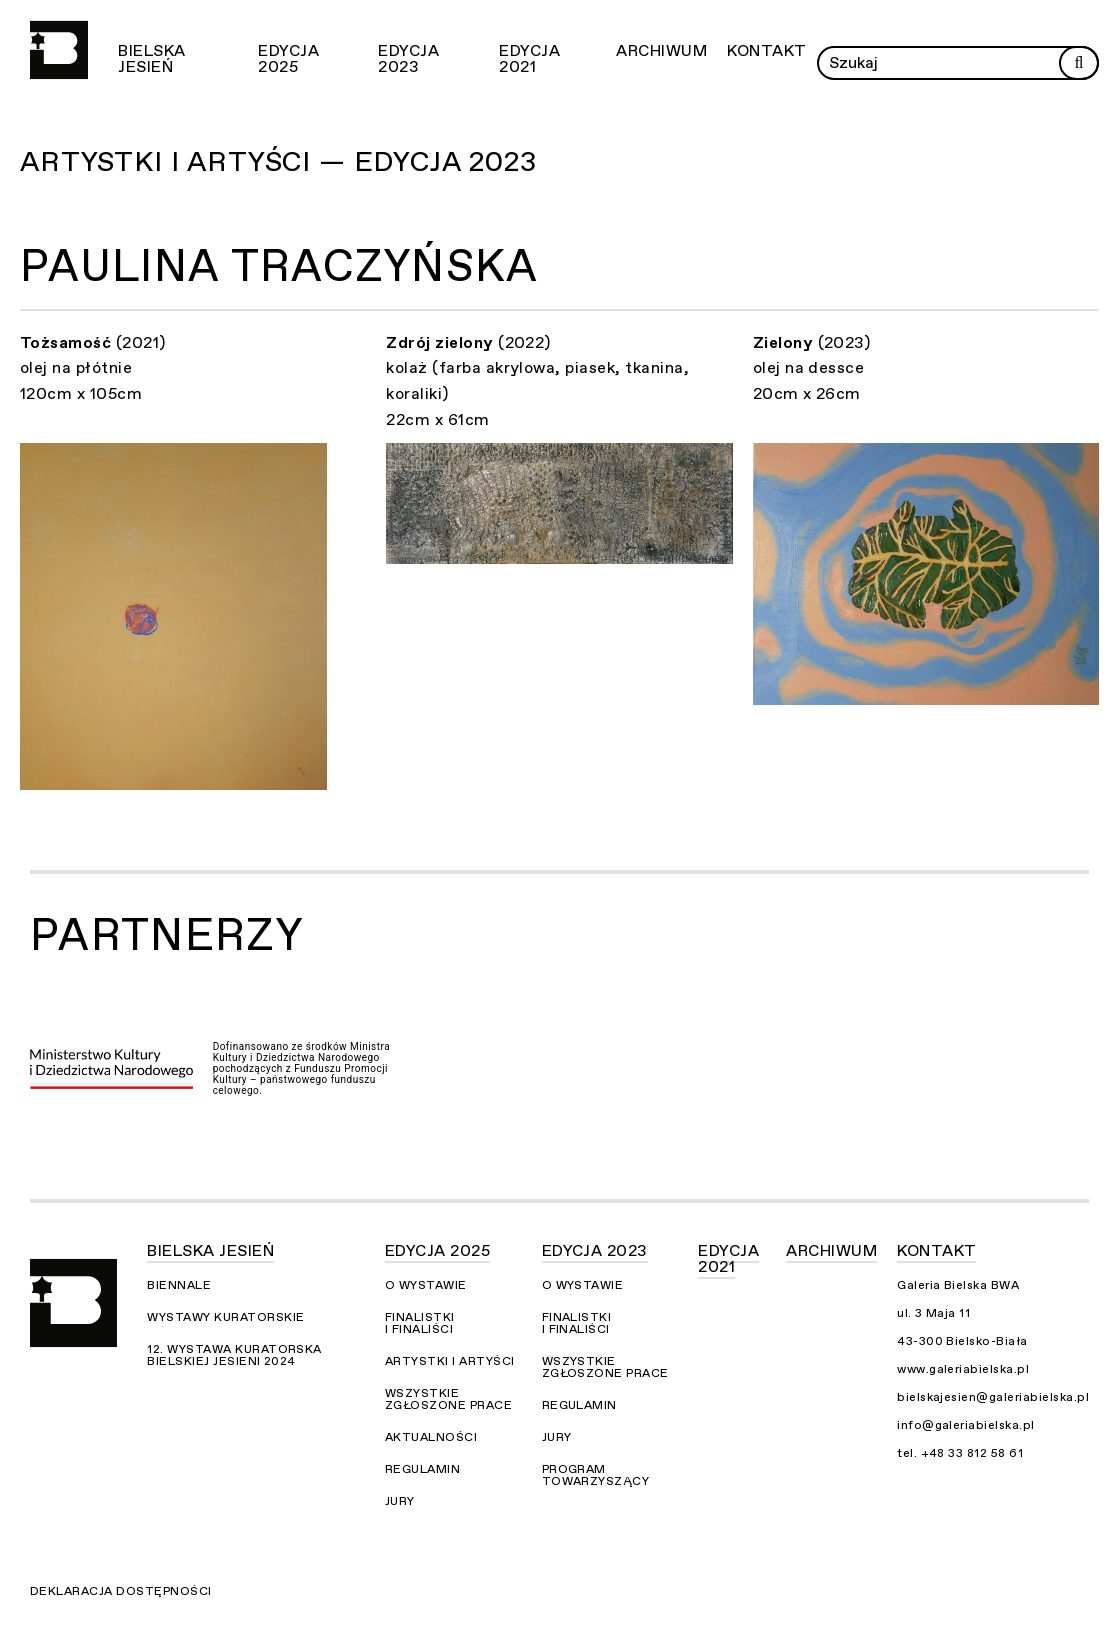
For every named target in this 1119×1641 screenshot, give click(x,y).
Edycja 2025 (288, 59)
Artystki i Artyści (450, 1361)
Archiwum (661, 51)
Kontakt (766, 51)
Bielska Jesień (151, 59)
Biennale (179, 1285)
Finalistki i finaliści (420, 1323)
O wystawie (426, 1285)
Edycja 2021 (529, 59)
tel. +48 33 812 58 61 (960, 1453)
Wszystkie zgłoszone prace (448, 1399)
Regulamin (422, 1469)
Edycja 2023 (408, 59)
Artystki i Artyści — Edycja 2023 (278, 162)
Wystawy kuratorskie (225, 1317)
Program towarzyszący (596, 1475)
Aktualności (431, 1437)
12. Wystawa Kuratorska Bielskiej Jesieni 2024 (234, 1355)
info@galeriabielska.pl (966, 1425)
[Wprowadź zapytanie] (958, 63)
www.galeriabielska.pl (963, 1369)
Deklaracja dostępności (121, 1591)
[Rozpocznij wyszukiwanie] (1079, 63)
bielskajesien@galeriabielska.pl (993, 1397)
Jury (400, 1501)
